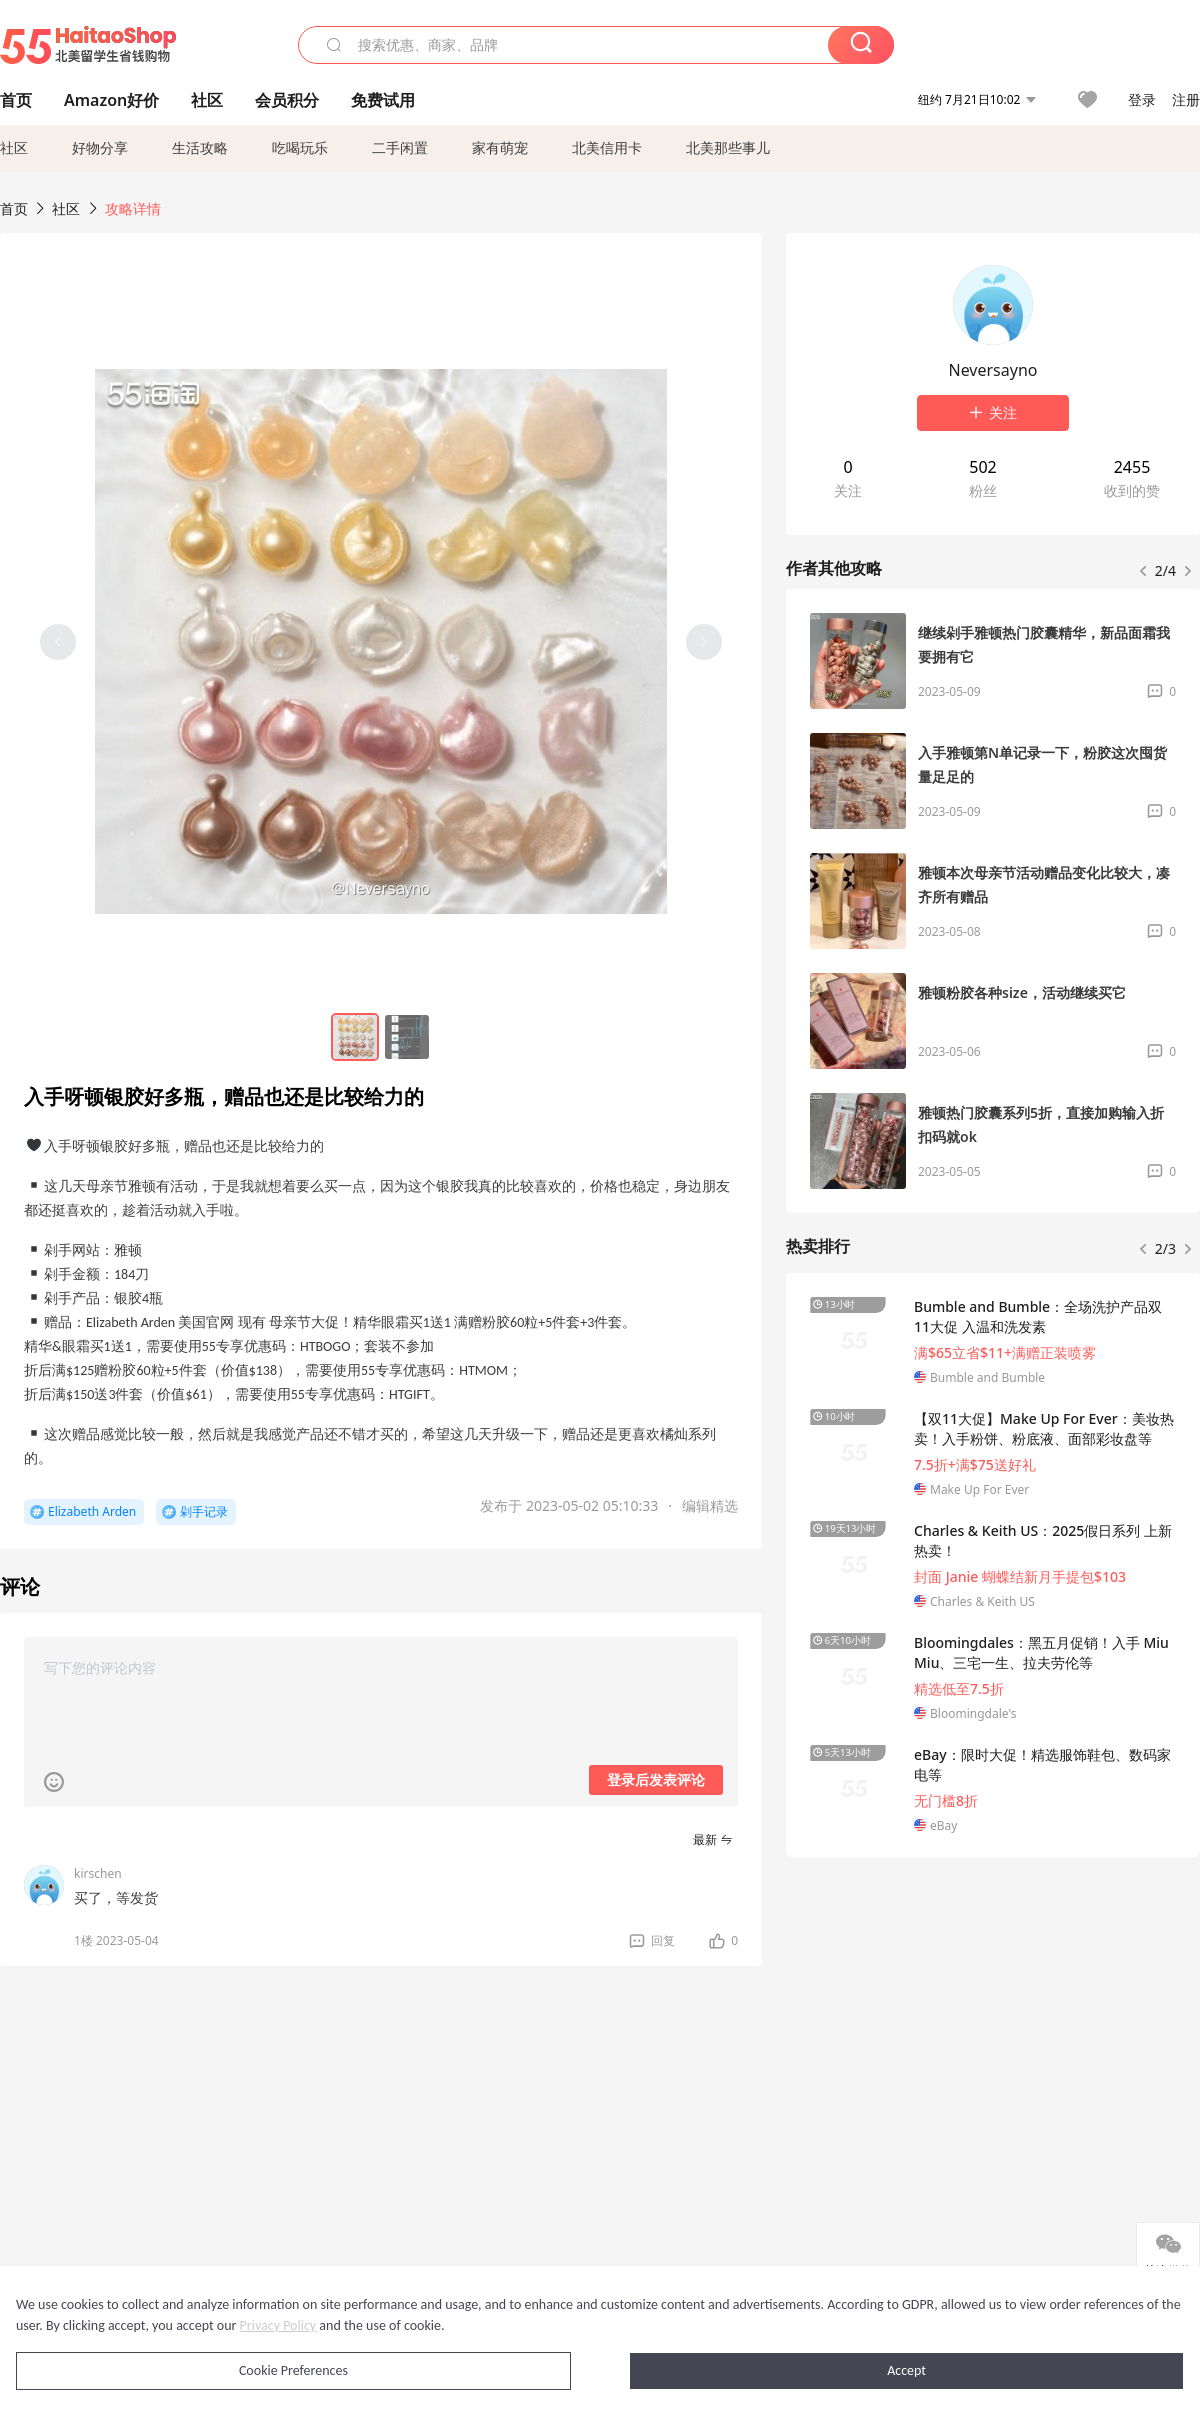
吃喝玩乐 (300, 147)
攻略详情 (133, 208)
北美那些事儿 (728, 147)
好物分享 (100, 147)
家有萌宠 (500, 147)
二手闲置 (400, 147)
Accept (906, 2370)
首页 (14, 208)
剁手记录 (204, 1511)
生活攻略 (200, 147)
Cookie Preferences (293, 2370)
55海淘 (88, 45)
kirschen (98, 1873)
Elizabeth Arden (92, 1511)
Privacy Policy (278, 2325)
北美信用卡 (607, 147)
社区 (14, 147)
